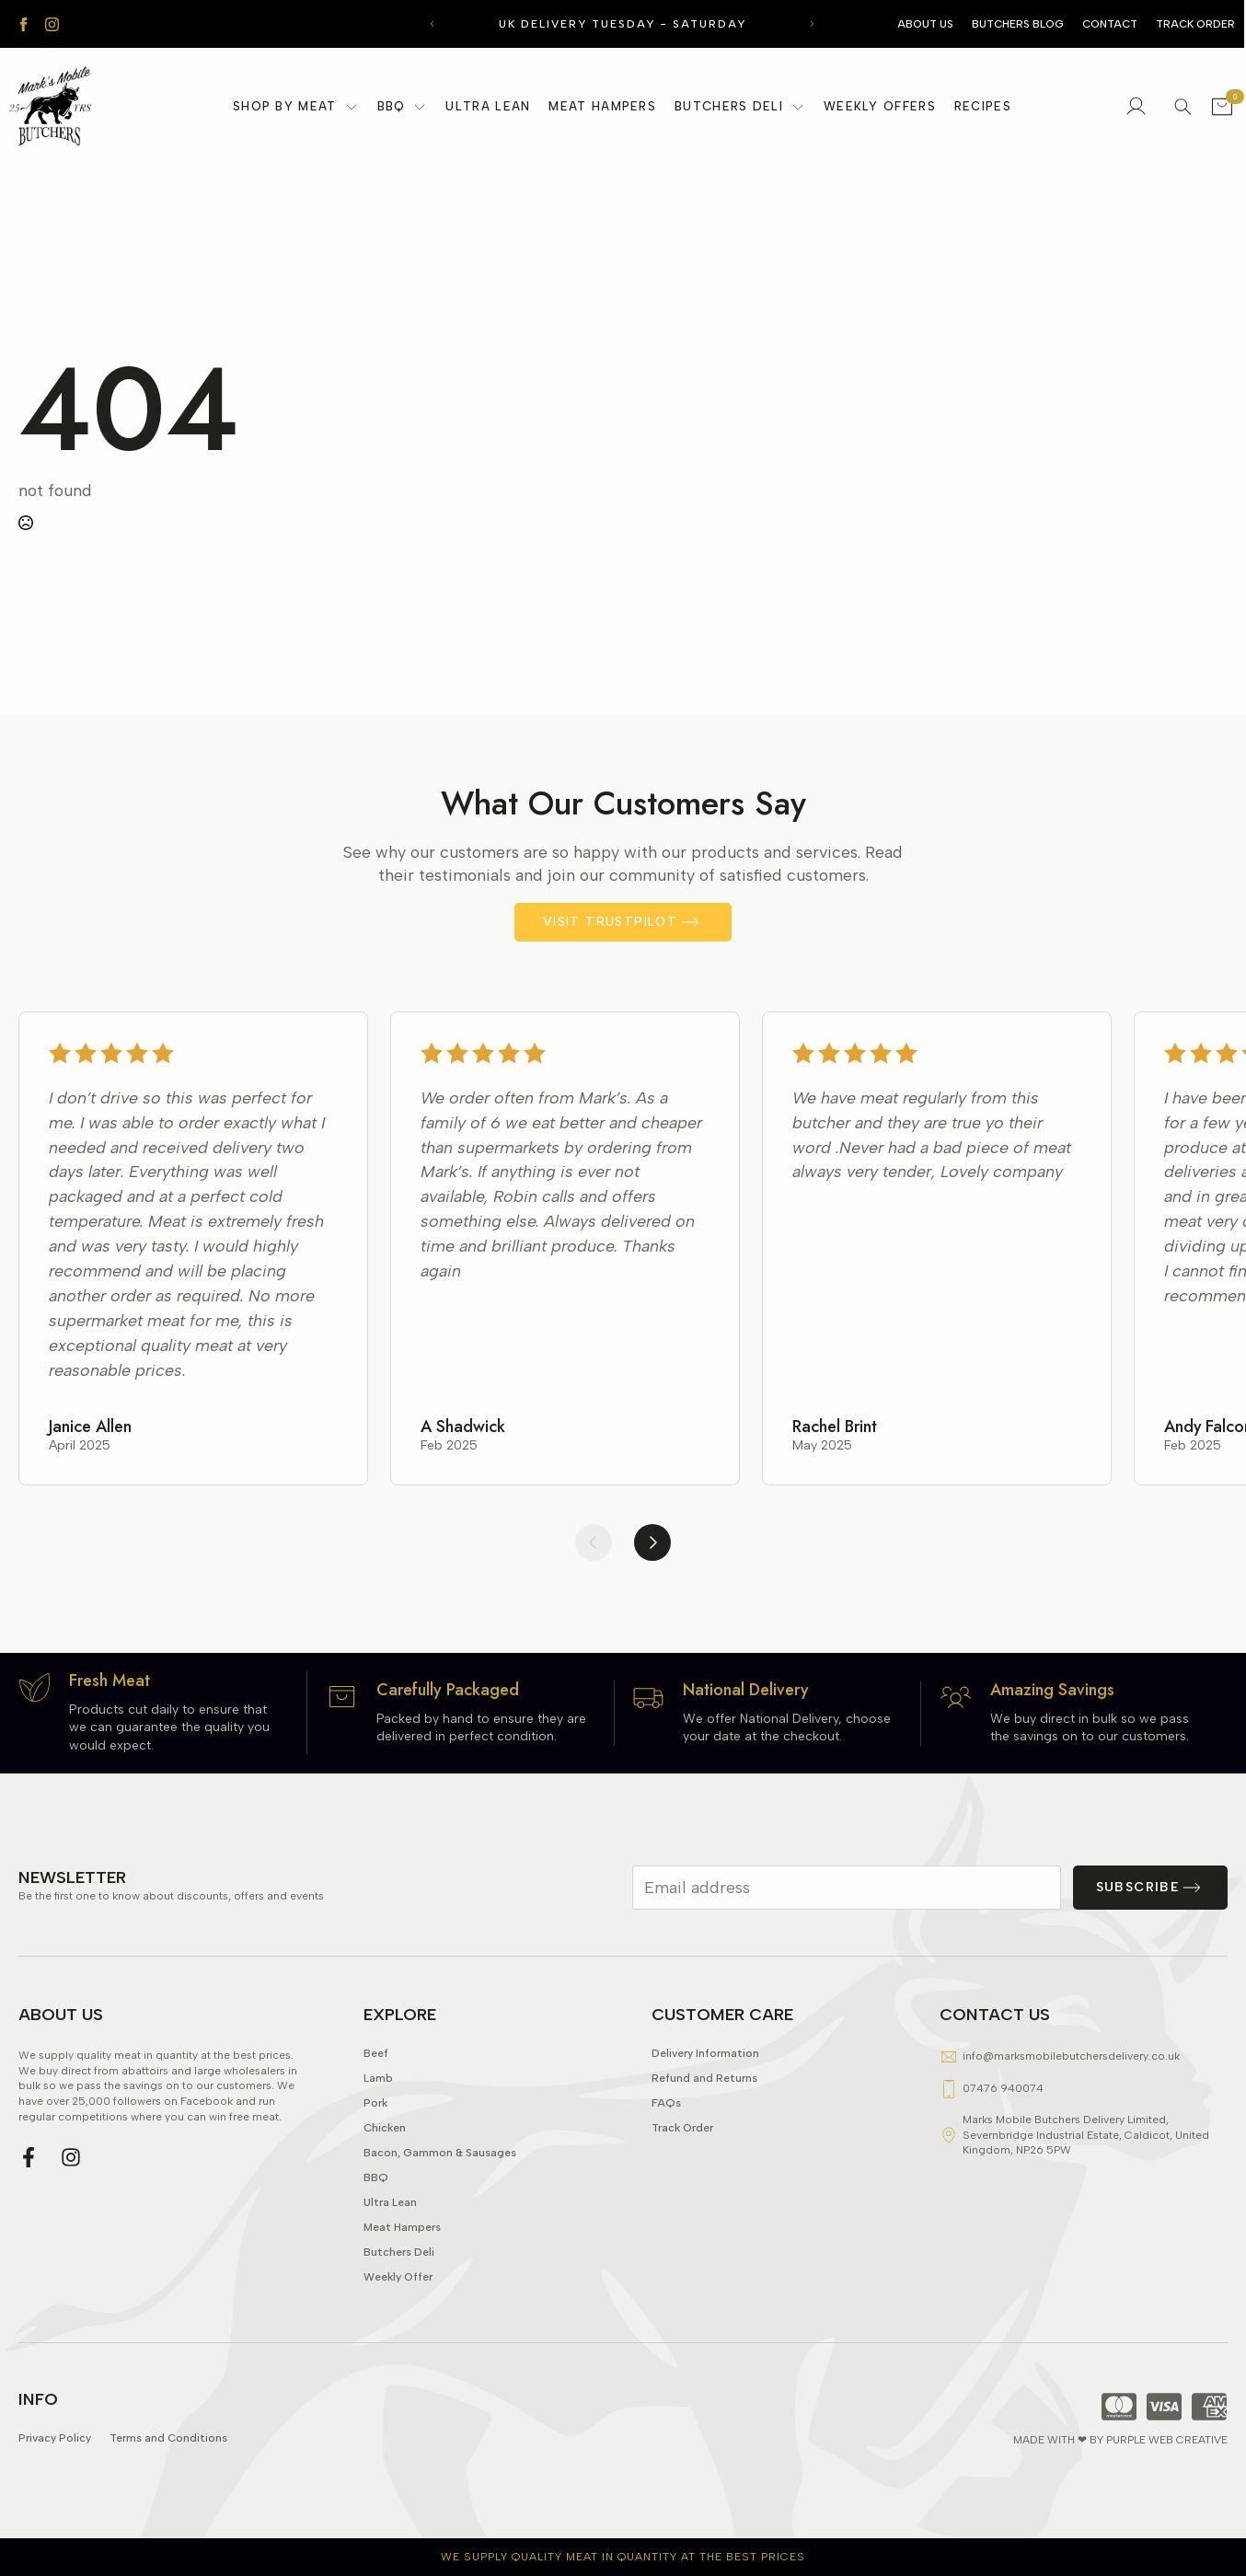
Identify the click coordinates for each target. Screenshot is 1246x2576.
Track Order (1195, 23)
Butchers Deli (729, 106)
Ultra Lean (487, 106)
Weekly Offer (398, 2318)
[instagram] (52, 24)
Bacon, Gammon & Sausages (439, 2194)
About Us (925, 23)
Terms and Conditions (168, 2478)
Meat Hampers (602, 106)
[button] (431, 24)
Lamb (378, 2119)
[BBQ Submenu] (420, 107)
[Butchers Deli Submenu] (798, 107)
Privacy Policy (54, 2478)
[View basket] (1222, 107)
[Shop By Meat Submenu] (352, 107)
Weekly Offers (880, 106)
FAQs (666, 2144)
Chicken (384, 2169)
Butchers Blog (1018, 23)
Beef (375, 2094)
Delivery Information (705, 2094)
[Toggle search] (1183, 106)
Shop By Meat (285, 106)
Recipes (982, 106)
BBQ (391, 106)
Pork (375, 2144)
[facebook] (23, 24)
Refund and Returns (704, 2119)
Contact (1109, 23)
